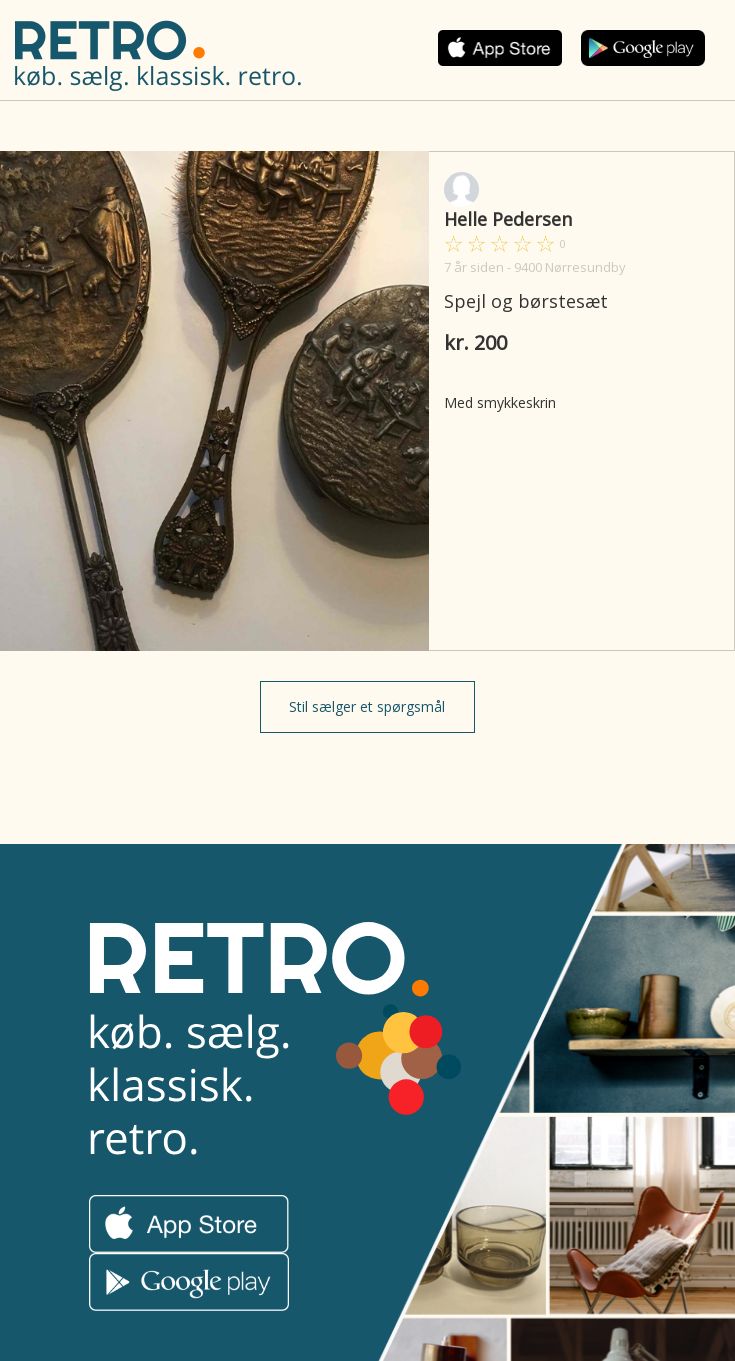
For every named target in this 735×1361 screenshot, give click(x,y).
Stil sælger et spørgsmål (367, 706)
